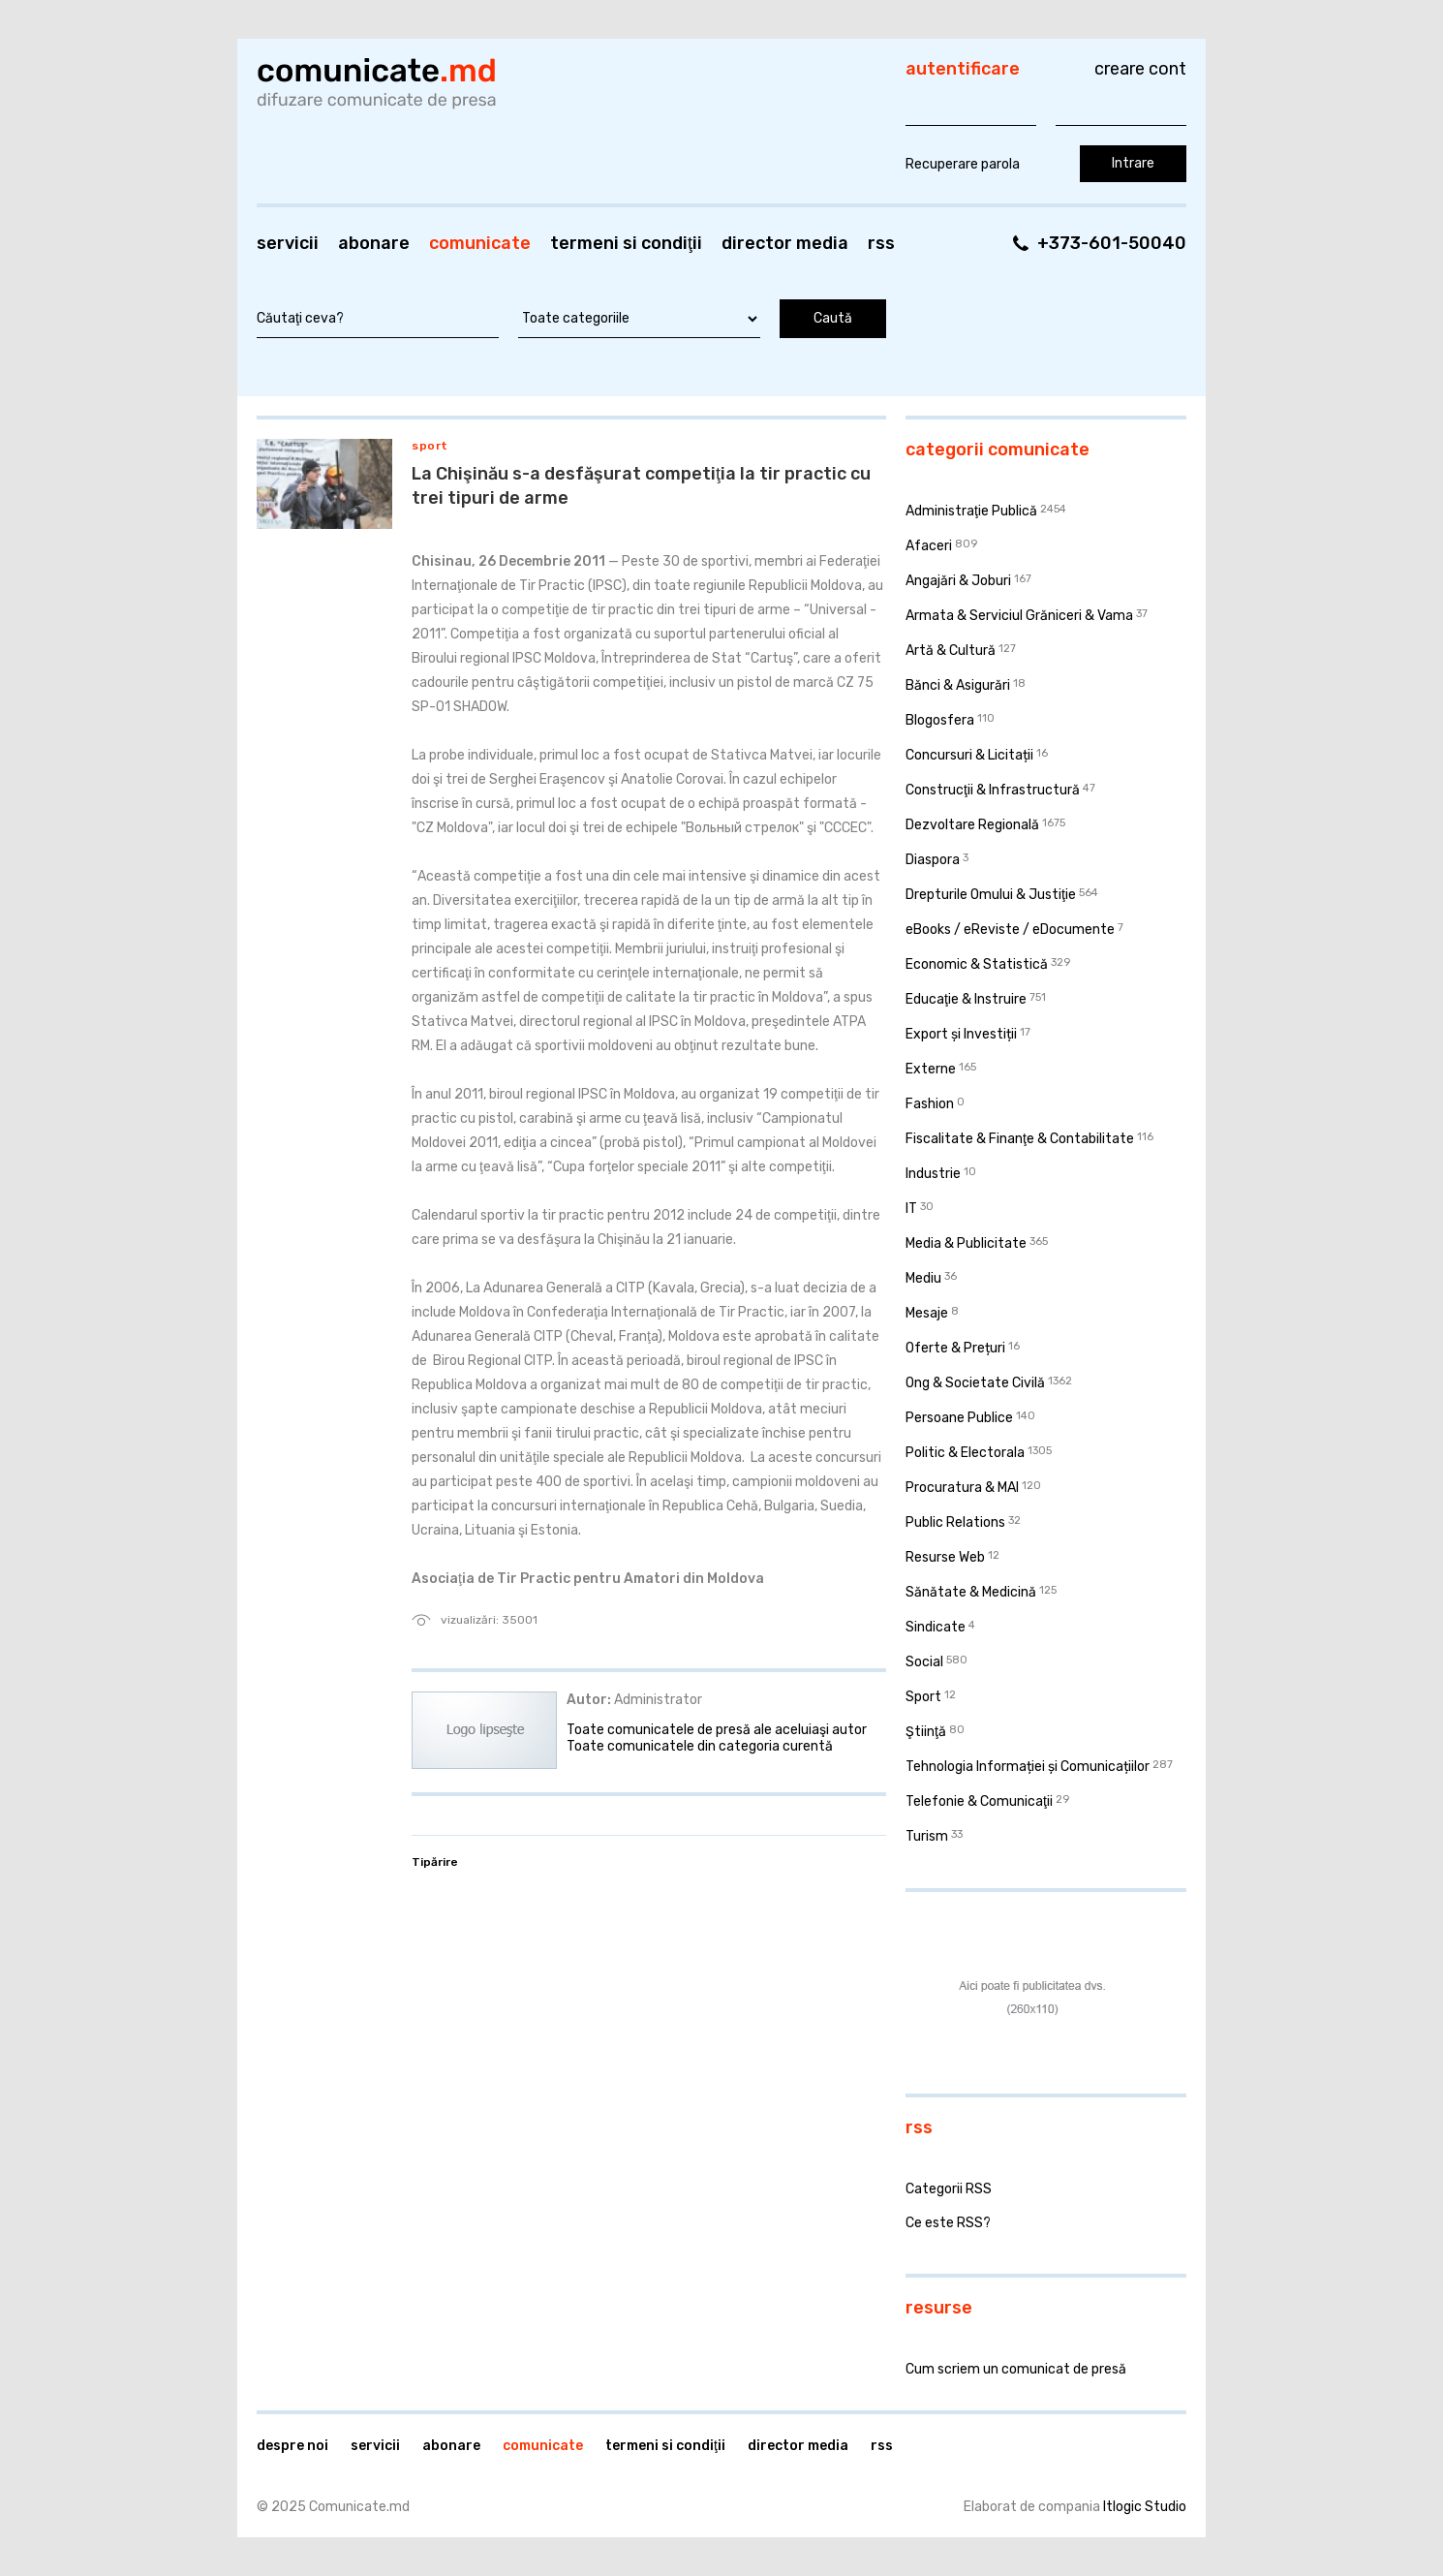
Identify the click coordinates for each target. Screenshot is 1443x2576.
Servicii (288, 243)
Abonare (374, 243)
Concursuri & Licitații (969, 755)
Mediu (923, 1278)
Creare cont (1140, 68)
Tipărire (435, 1862)
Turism (927, 1836)
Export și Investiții (961, 1034)
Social (924, 1662)
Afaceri (929, 546)
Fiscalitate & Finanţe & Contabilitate (1020, 1139)
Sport (430, 445)
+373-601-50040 (1111, 243)
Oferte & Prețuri (955, 1348)
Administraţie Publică (971, 511)
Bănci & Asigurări (958, 685)
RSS (881, 243)
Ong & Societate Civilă (975, 1383)
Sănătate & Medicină (971, 1592)
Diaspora (933, 860)
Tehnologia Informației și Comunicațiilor (1028, 1766)
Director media (785, 243)
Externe (931, 1069)
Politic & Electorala (965, 1452)
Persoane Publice (959, 1418)
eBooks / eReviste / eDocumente (1010, 929)
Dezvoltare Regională (972, 825)
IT (911, 1208)
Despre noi (292, 2445)
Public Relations (955, 1522)
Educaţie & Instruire (966, 999)
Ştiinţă (926, 1731)
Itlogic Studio (1144, 2506)
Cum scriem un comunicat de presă (1016, 2369)
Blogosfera (940, 720)
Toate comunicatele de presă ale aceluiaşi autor (717, 1730)
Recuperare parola (963, 164)
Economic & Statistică (977, 964)
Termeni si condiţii (626, 243)
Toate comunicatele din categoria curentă (700, 1746)
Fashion (930, 1104)
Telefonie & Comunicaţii (979, 1801)
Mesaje (927, 1313)
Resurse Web (945, 1557)
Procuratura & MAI (962, 1487)
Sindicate (936, 1627)
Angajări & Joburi (958, 581)
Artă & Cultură (951, 650)
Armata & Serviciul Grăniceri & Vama (1019, 615)
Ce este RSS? (948, 2223)
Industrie (933, 1173)
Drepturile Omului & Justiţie (991, 894)
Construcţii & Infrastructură (993, 790)
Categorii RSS (949, 2189)
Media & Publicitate (966, 1243)
